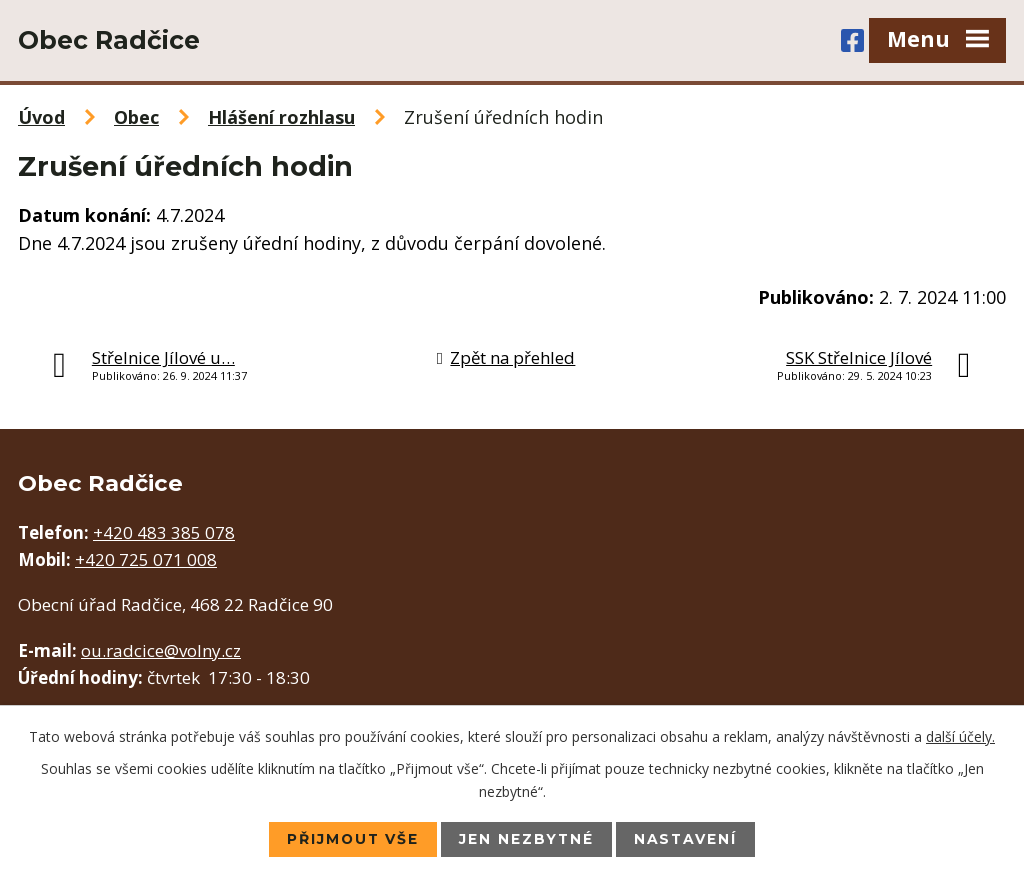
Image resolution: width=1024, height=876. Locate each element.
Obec (136, 117)
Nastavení (687, 839)
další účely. (960, 735)
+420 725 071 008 (146, 559)
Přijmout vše (351, 839)
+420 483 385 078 (164, 532)
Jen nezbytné (527, 839)
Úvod (41, 117)
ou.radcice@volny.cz (161, 650)
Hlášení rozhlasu (281, 117)
